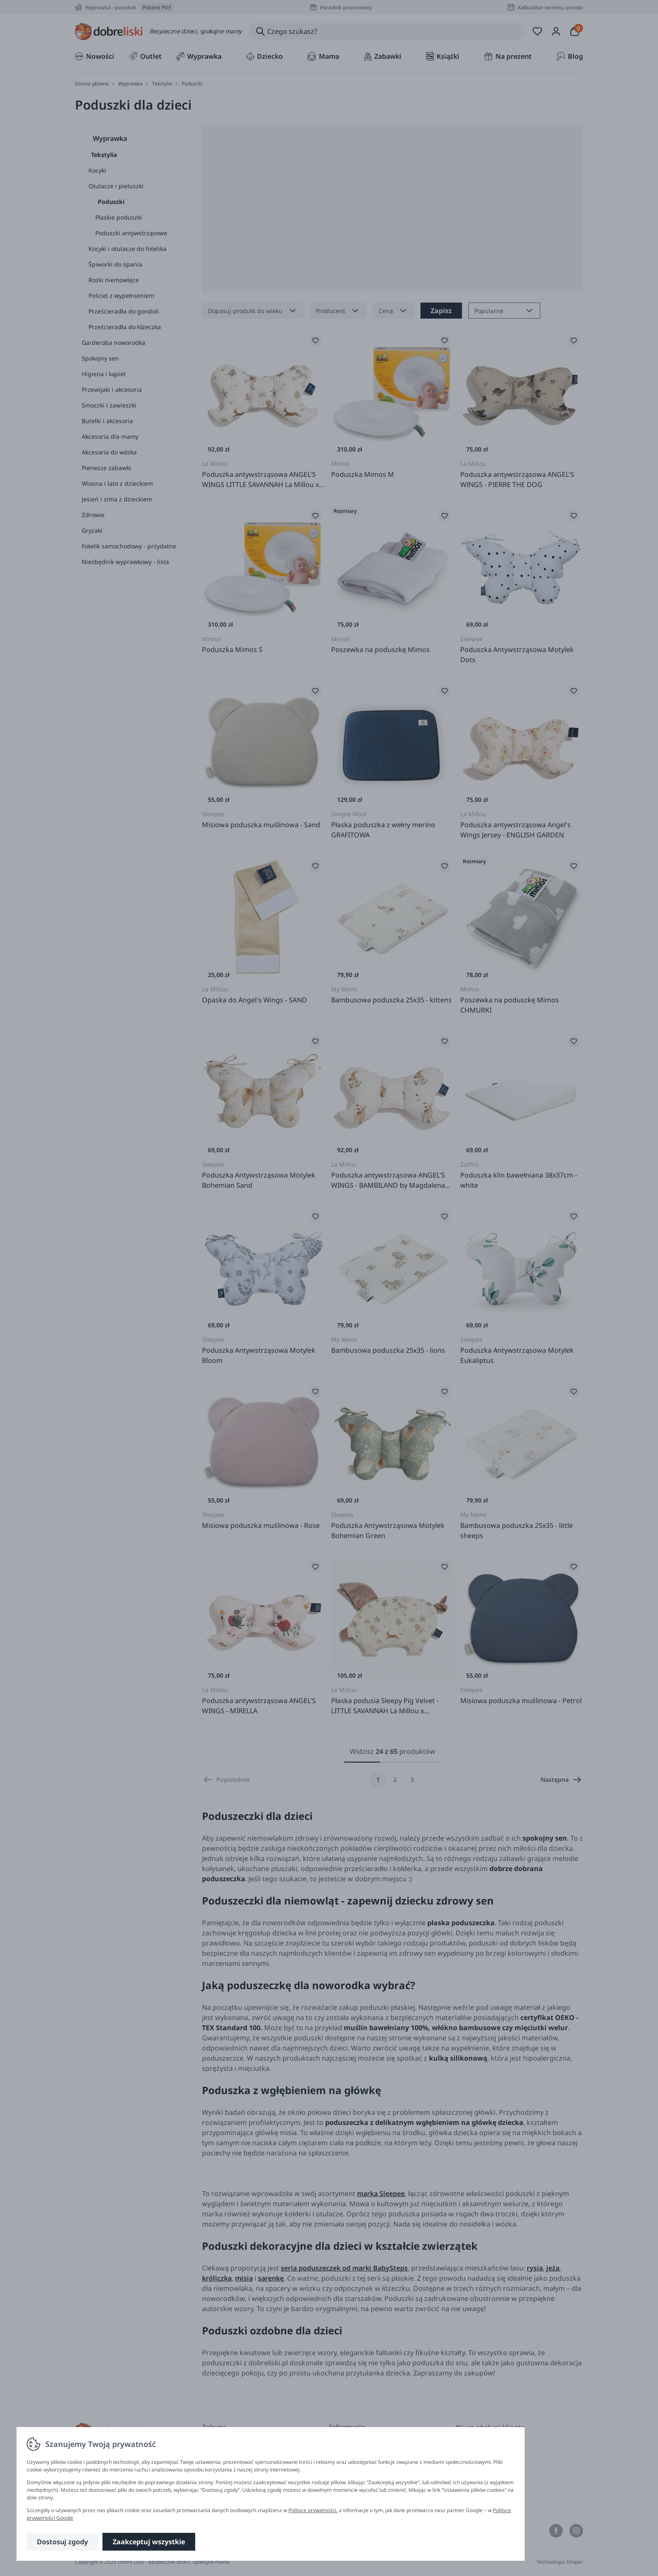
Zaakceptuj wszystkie (149, 2541)
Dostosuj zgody (62, 2541)
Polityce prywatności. (312, 2510)
